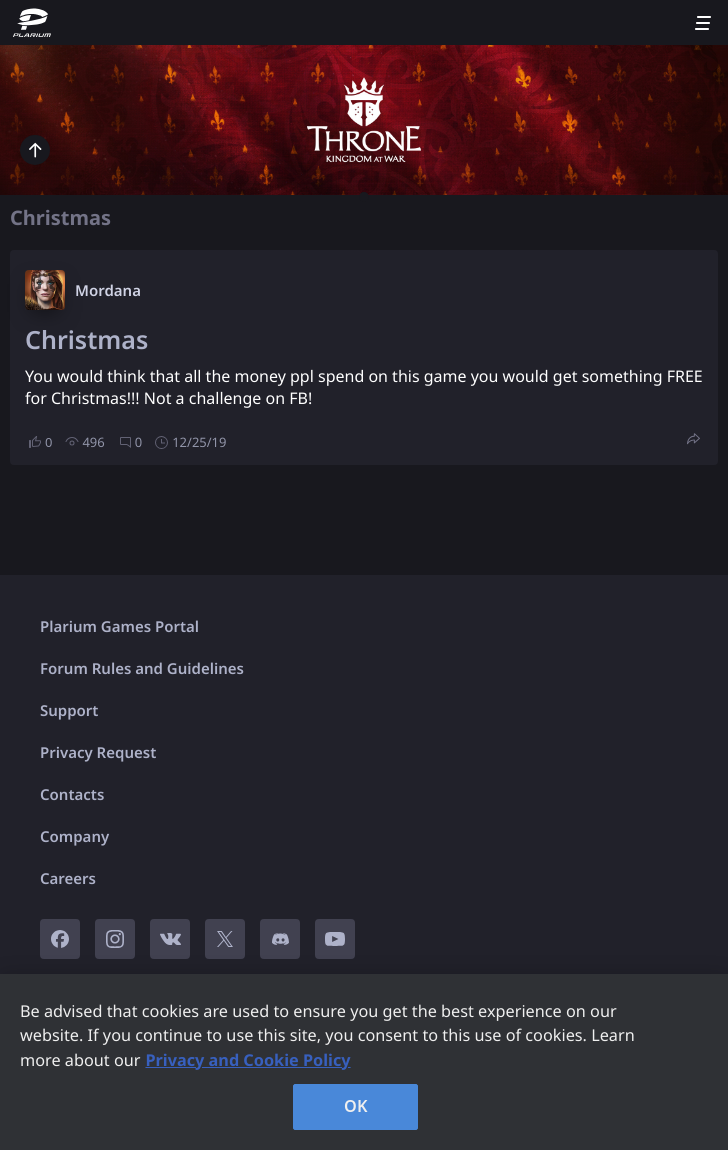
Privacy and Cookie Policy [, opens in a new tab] (247, 1060)
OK (356, 1106)
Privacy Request (98, 753)
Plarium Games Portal (119, 627)
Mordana (108, 291)
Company (74, 837)
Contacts (72, 795)
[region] (364, 1062)
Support (69, 711)
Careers (68, 879)
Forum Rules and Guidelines (142, 669)
